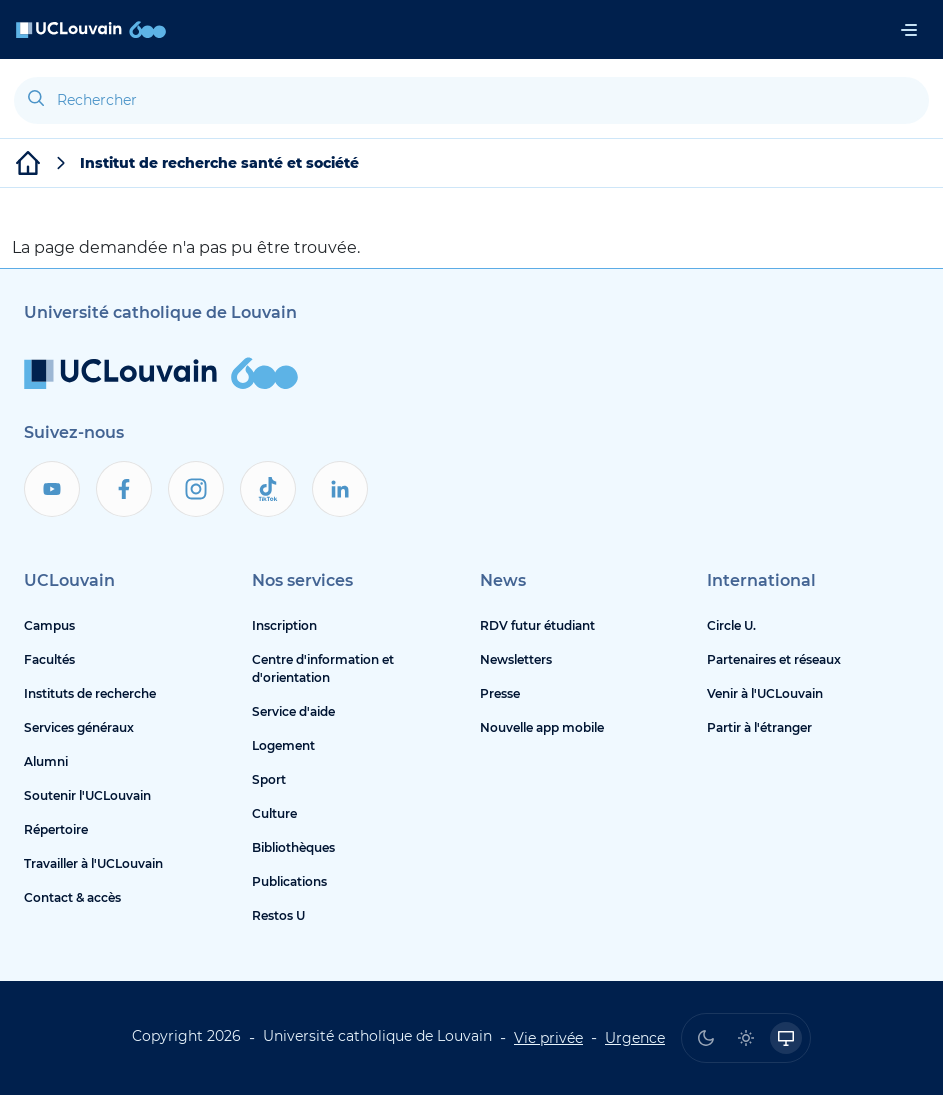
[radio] (706, 1038)
